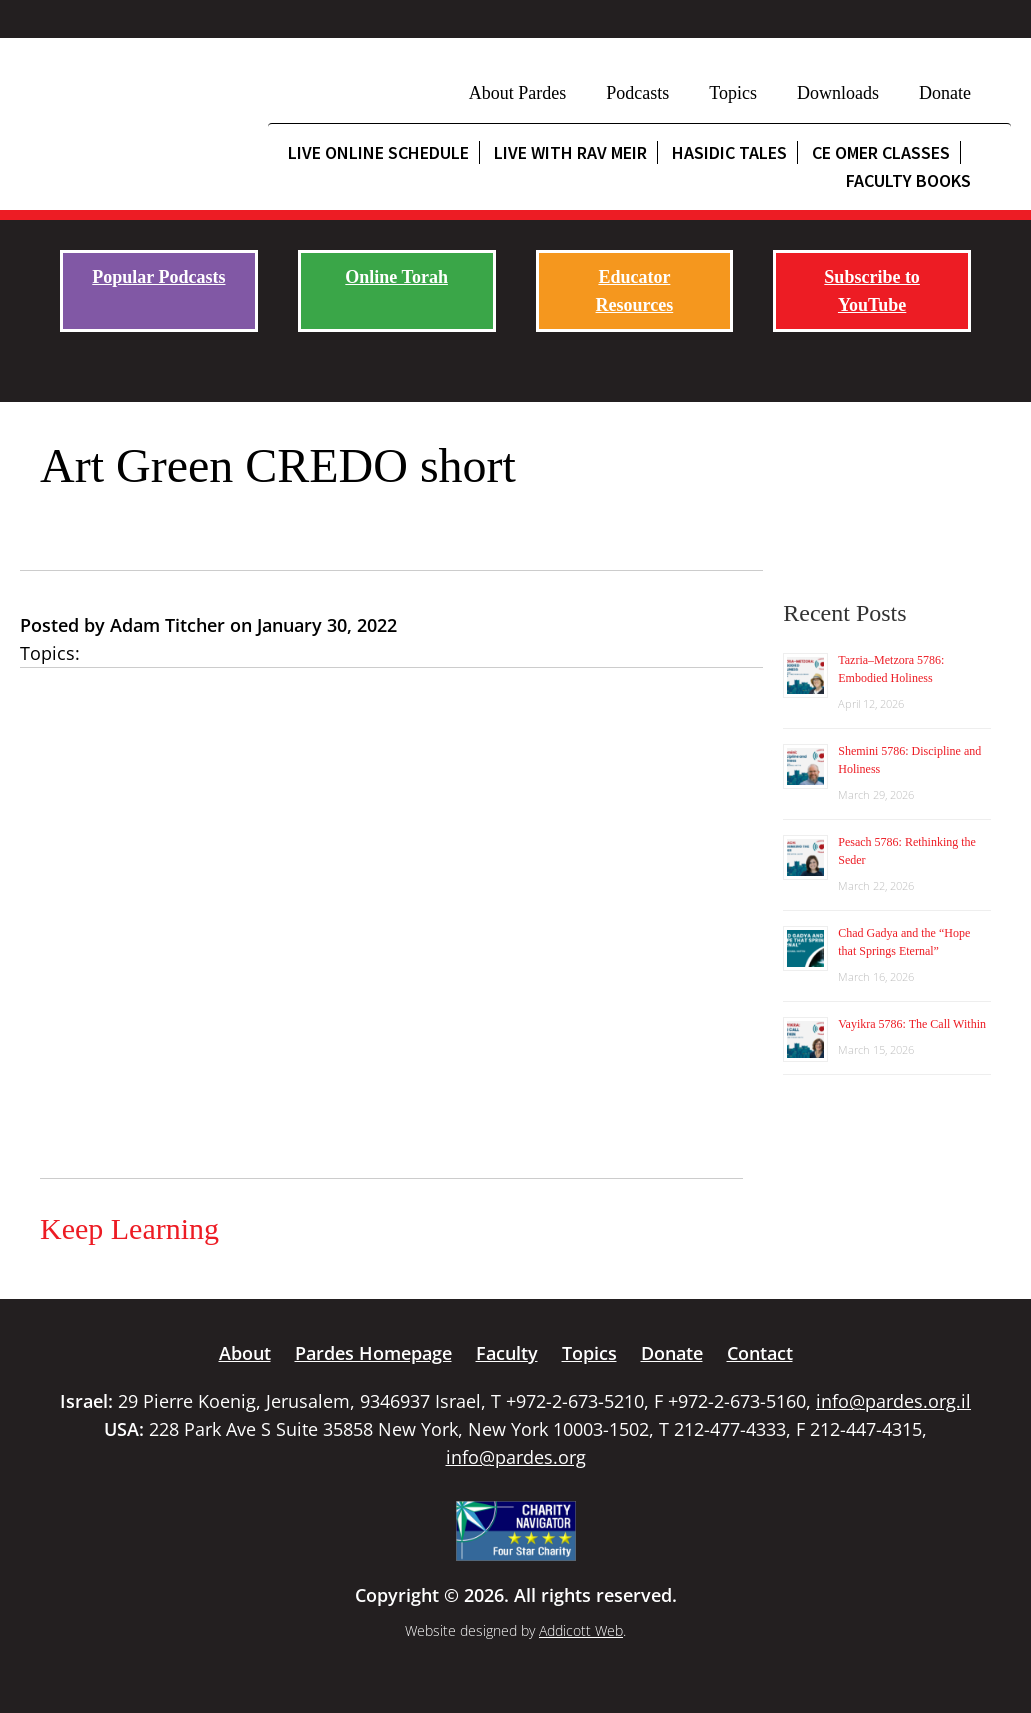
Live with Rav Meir (570, 152)
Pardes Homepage (373, 1353)
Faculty (507, 1353)
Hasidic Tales (729, 152)
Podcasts (637, 93)
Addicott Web (581, 1630)
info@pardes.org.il (893, 1401)
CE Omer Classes (881, 152)
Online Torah (396, 277)
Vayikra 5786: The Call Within (912, 1024)
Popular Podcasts (158, 277)
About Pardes (518, 93)
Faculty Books (908, 180)
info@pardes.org (516, 1457)
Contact (760, 1353)
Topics (733, 93)
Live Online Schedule (378, 152)
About (245, 1353)
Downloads (838, 93)
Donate (945, 93)
